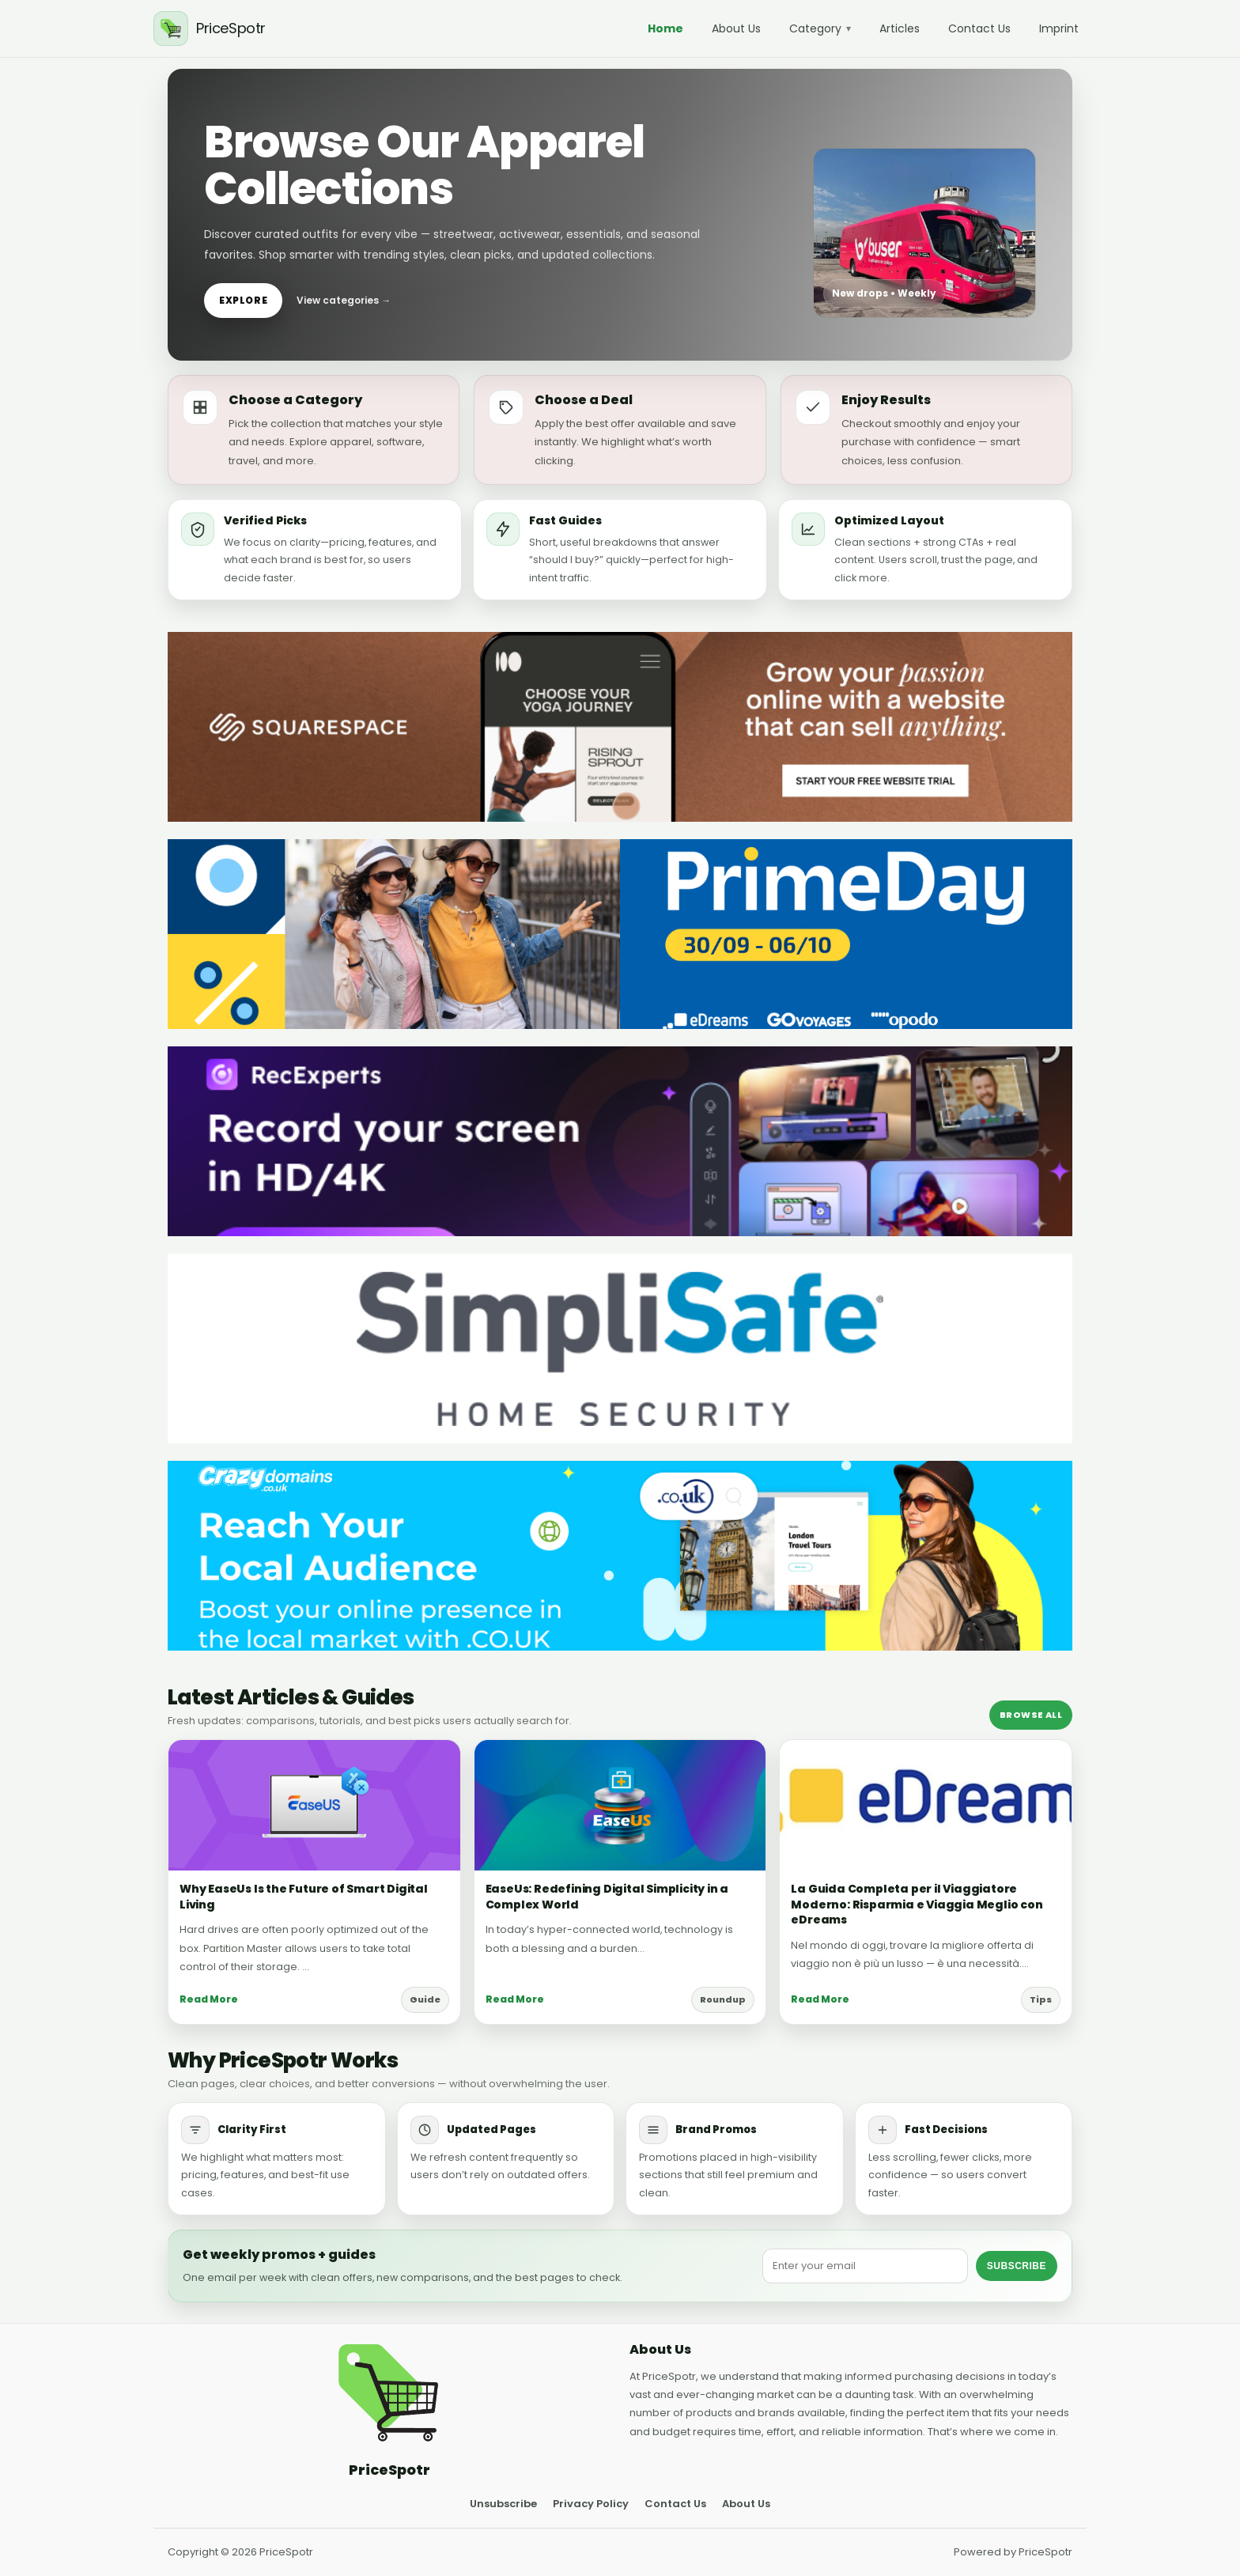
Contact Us (979, 28)
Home (665, 28)
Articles (899, 28)
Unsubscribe (503, 2503)
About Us (736, 28)
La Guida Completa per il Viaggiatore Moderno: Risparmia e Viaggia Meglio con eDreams (916, 1904)
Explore (243, 300)
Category (820, 28)
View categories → (344, 300)
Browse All (1031, 1714)
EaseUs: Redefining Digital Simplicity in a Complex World (607, 1896)
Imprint (1059, 28)
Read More (209, 1999)
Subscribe (1016, 2265)
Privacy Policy (591, 2503)
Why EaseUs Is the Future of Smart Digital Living (304, 1896)
